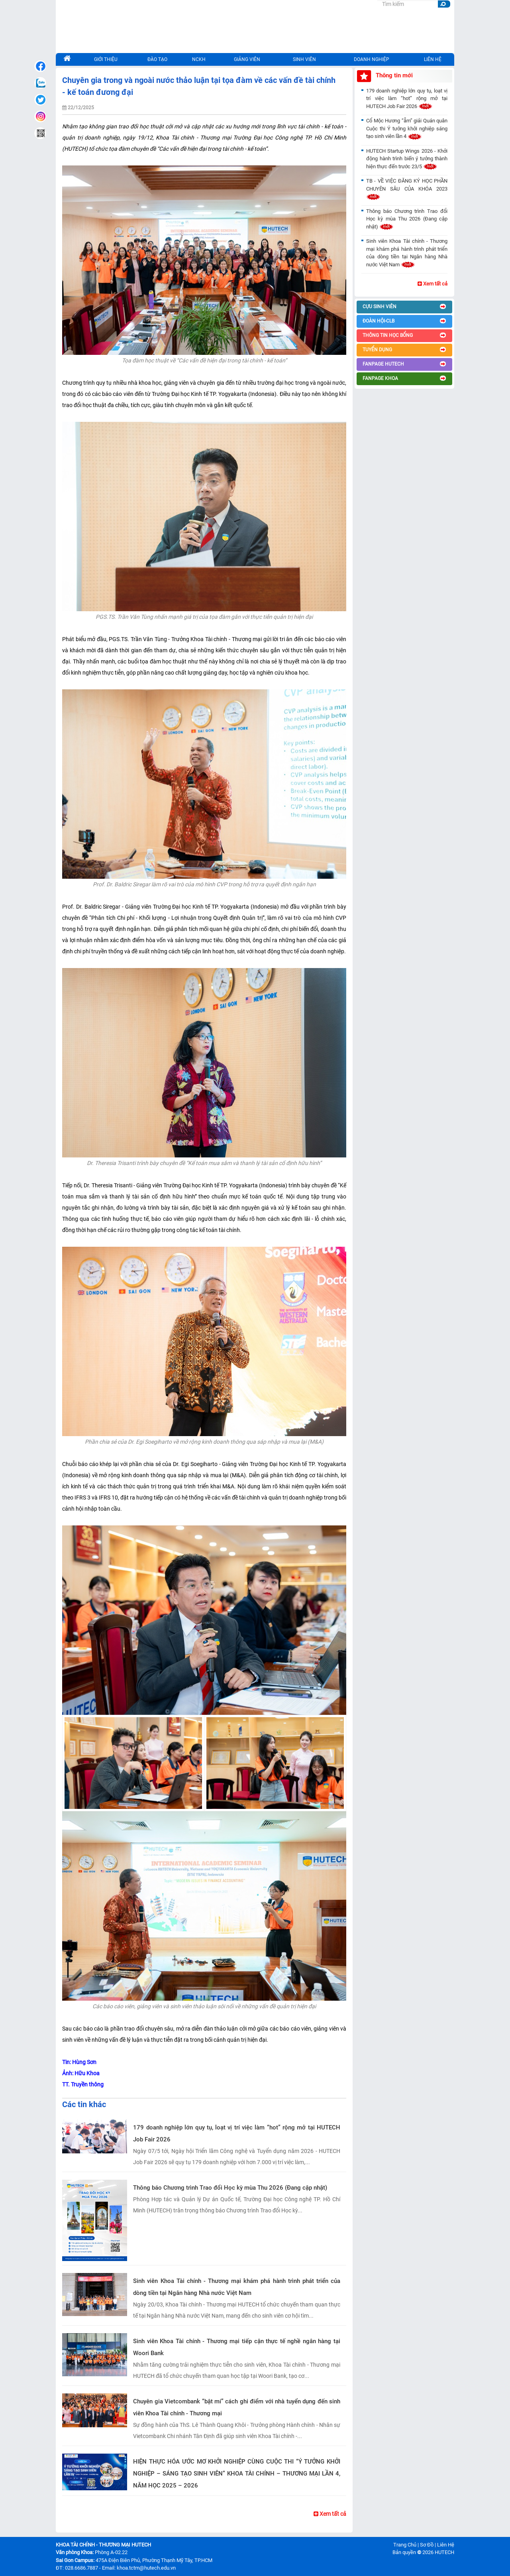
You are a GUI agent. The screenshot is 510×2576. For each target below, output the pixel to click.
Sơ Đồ (427, 2545)
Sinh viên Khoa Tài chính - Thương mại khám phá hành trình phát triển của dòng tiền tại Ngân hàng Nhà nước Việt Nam (236, 2287)
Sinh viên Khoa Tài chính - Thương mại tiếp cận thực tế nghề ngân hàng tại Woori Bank (236, 2347)
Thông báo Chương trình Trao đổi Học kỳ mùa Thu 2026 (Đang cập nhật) (230, 2187)
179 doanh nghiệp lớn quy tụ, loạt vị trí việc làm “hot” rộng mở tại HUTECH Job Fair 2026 (236, 2133)
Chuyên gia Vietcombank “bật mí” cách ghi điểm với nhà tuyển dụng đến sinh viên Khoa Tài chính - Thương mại (236, 2407)
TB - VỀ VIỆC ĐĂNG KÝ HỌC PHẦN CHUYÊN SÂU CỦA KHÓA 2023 (406, 188)
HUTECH (444, 2552)
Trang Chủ (404, 2545)
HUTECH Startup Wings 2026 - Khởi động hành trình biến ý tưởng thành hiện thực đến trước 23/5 (406, 158)
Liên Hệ (445, 2545)
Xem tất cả (330, 2514)
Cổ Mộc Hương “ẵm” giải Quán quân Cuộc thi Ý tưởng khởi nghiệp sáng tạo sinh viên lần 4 (406, 128)
